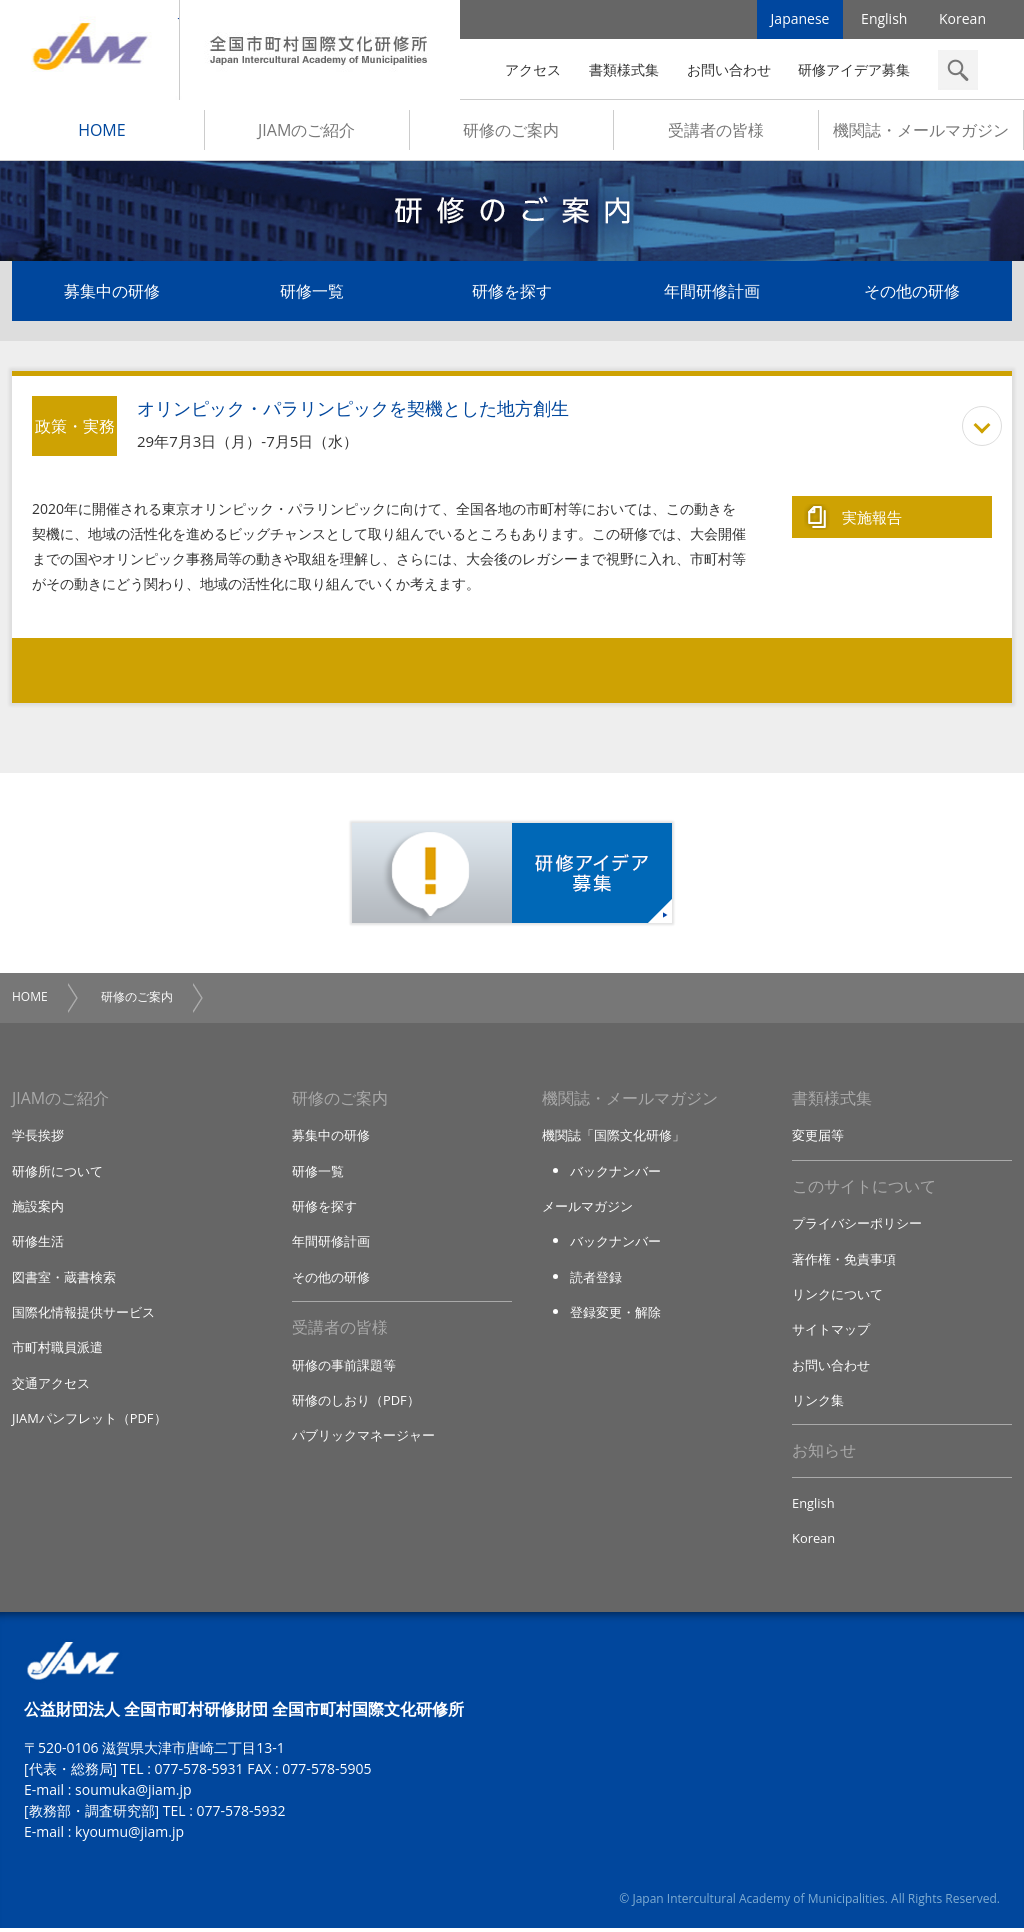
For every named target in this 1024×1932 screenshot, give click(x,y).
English (884, 19)
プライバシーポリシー (857, 1225)
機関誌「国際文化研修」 (613, 1137)
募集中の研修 (112, 292)
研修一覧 (312, 292)
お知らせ (824, 1454)
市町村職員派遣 (57, 1350)
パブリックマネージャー (363, 1438)
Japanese (800, 19)
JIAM (89, 50)
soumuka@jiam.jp (133, 1793)
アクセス (533, 69)
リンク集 (818, 1403)
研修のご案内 (511, 131)
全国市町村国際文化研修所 (320, 50)
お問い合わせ (729, 69)
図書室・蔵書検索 (64, 1279)
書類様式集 (624, 69)
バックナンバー (615, 1172)
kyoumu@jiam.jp (129, 1835)
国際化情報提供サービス (83, 1314)
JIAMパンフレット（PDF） (89, 1421)
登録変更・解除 (615, 1314)
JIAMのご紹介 (306, 131)
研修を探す (512, 292)
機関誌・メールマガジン (921, 131)
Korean (962, 19)
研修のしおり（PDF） (356, 1403)
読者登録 (596, 1279)
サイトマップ (831, 1332)
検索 (958, 70)
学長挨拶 (38, 1137)
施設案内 (38, 1208)
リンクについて (837, 1296)
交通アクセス (51, 1385)
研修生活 (38, 1243)
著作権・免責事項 (844, 1261)
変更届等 (818, 1137)
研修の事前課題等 (344, 1367)
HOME (102, 131)
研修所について (57, 1172)
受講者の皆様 (716, 131)
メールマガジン (587, 1208)
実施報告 (872, 517)
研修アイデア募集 (854, 69)
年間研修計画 (712, 292)
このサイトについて (864, 1188)
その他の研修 (912, 292)
